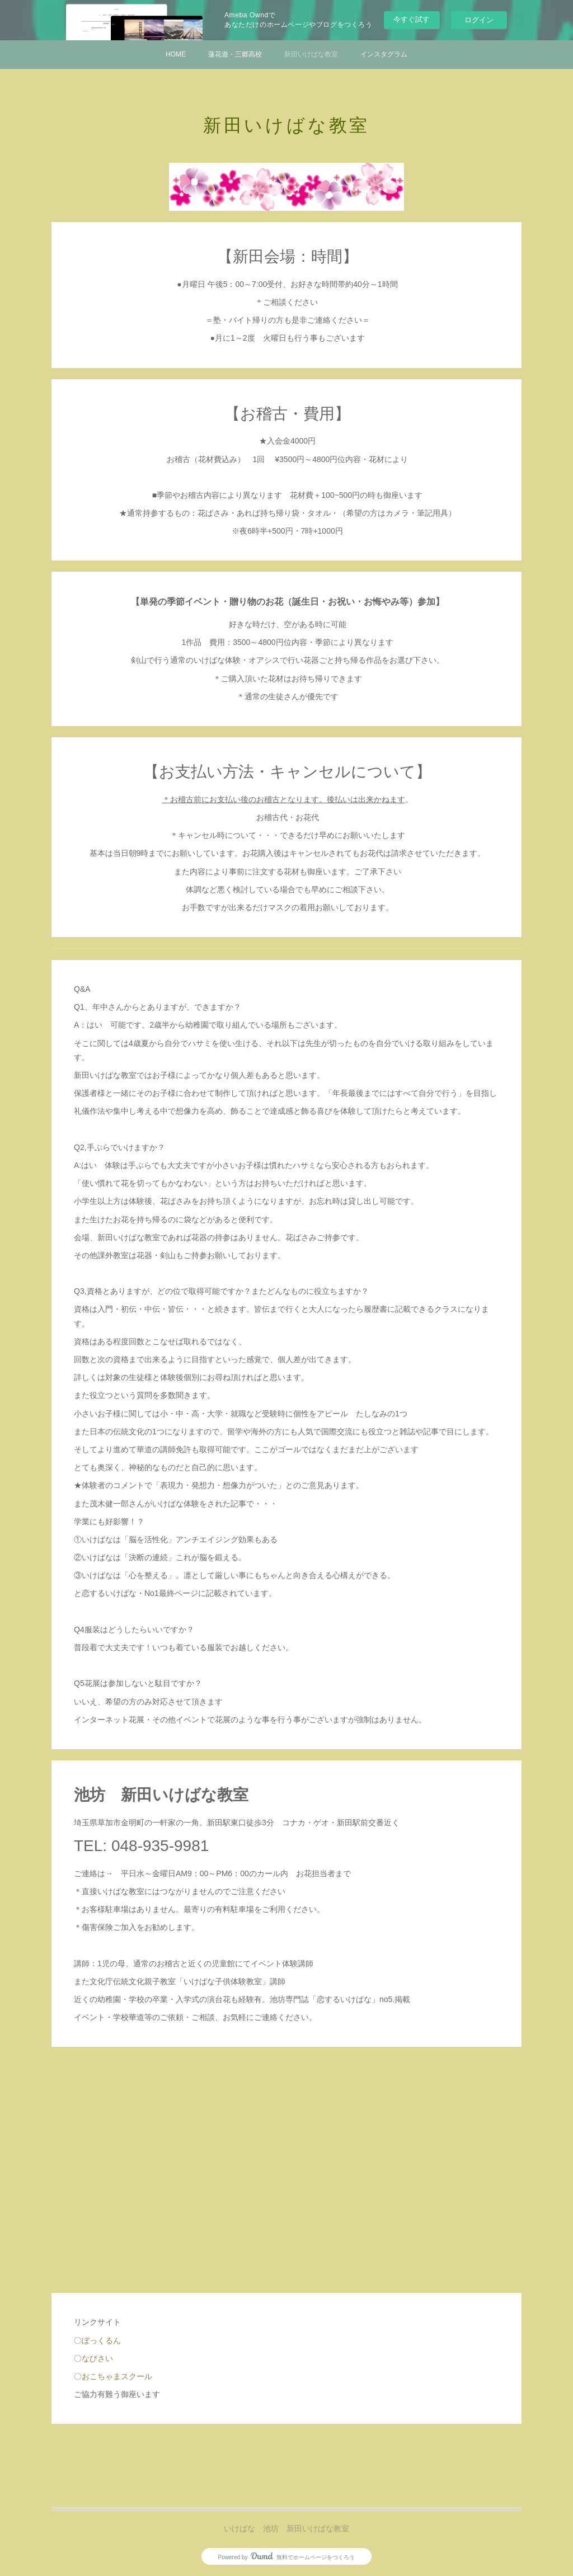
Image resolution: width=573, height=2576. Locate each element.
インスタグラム (383, 54)
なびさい (97, 2358)
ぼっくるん (101, 2340)
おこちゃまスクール (117, 2376)
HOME (176, 54)
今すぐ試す (411, 19)
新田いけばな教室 (311, 54)
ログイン (479, 20)
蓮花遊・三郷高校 (235, 54)
